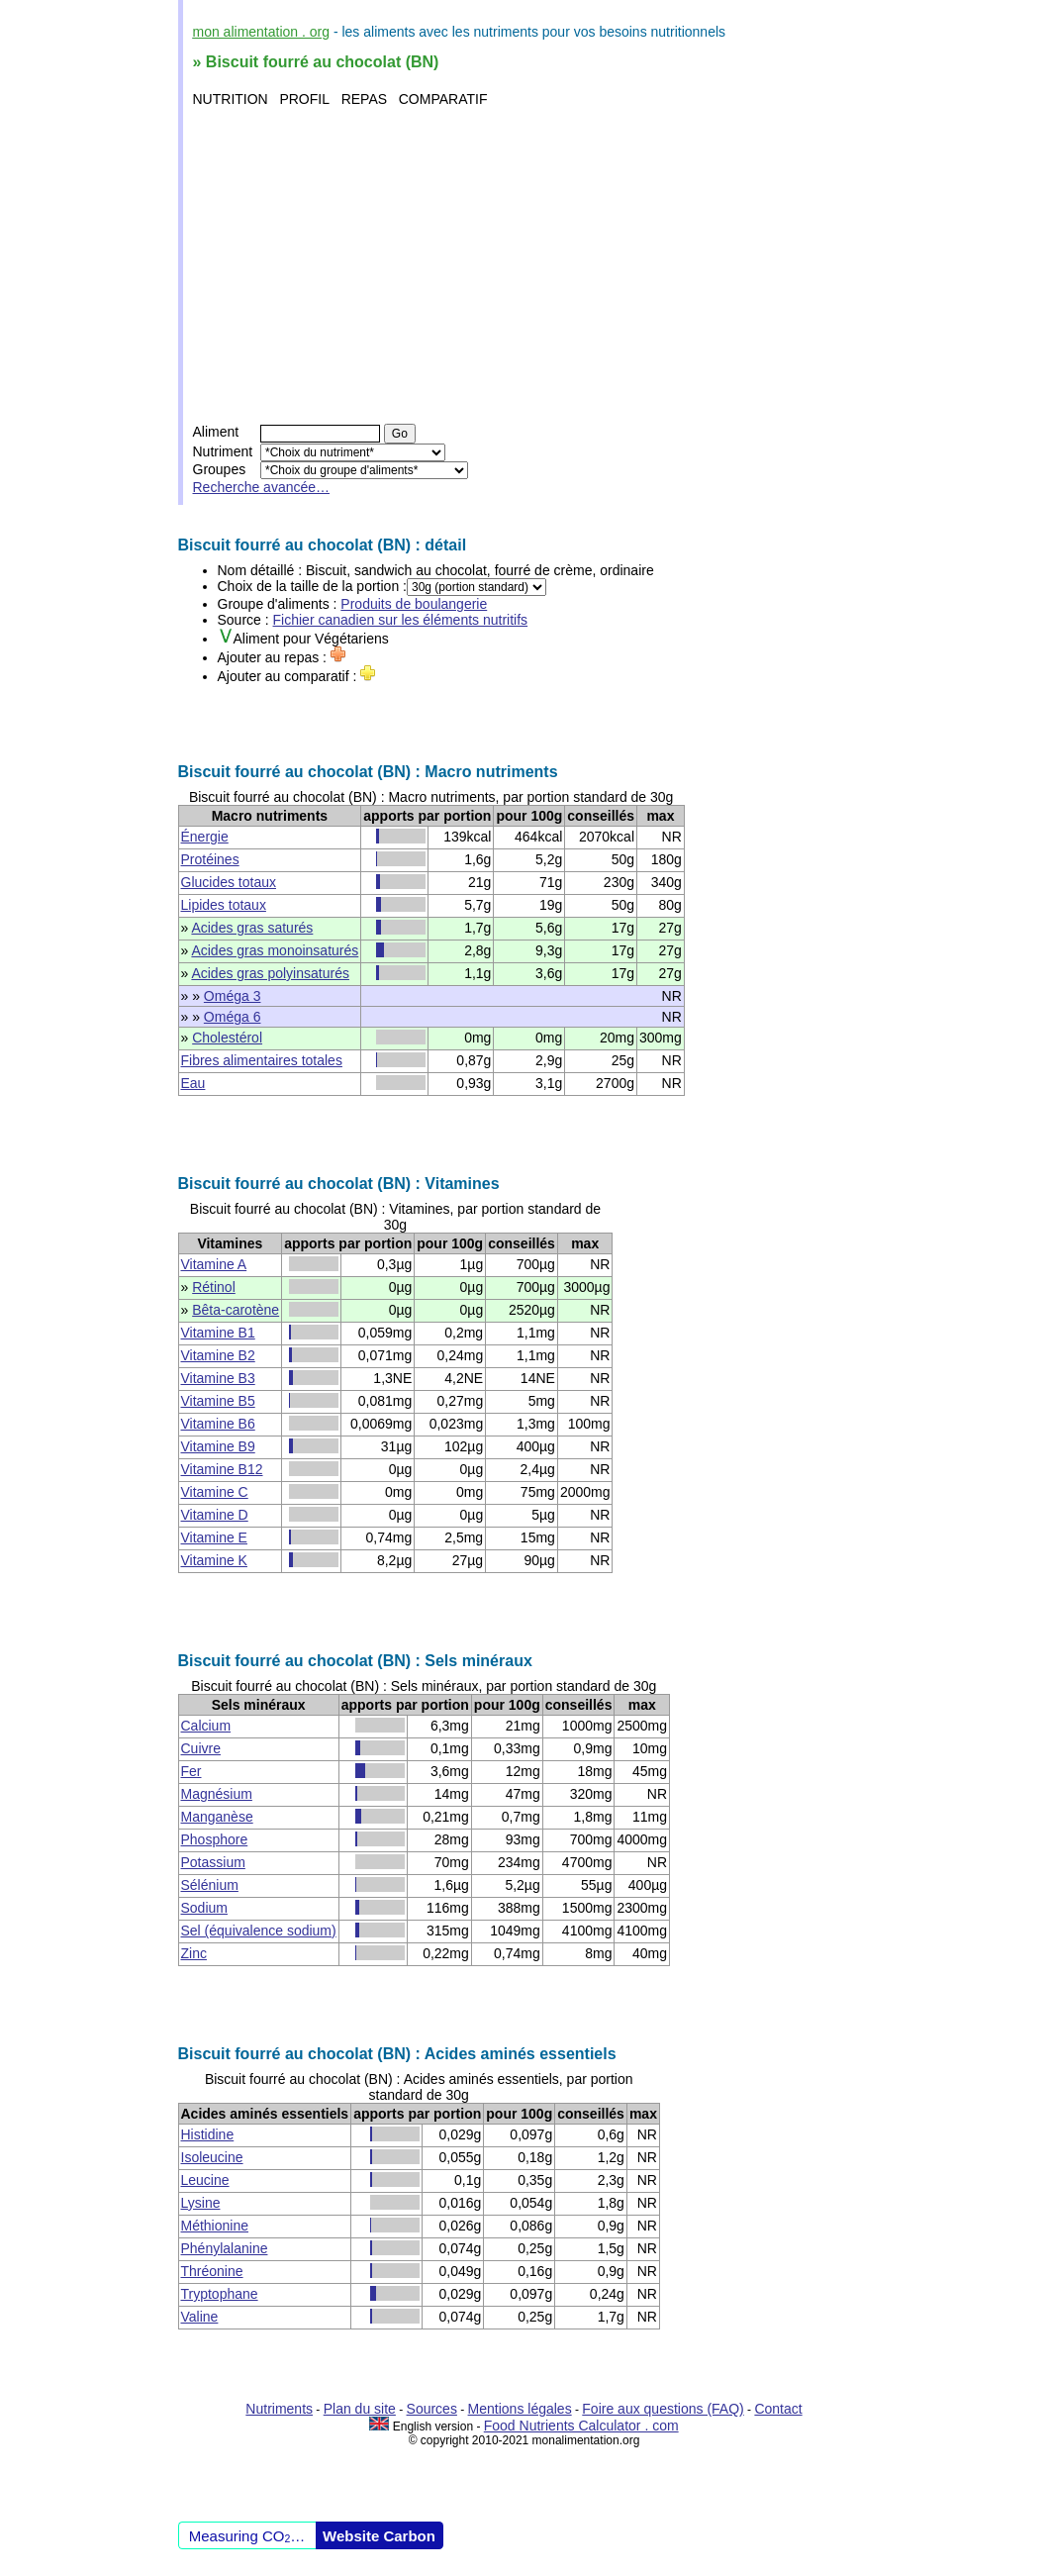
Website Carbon (379, 2535)
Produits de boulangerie (413, 604)
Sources (432, 2409)
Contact (778, 2409)
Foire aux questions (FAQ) (662, 2409)
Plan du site (360, 2409)
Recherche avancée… (262, 487)
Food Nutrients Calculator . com (581, 2425)
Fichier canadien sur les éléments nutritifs (400, 620)
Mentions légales (520, 2409)
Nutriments (279, 2409)
